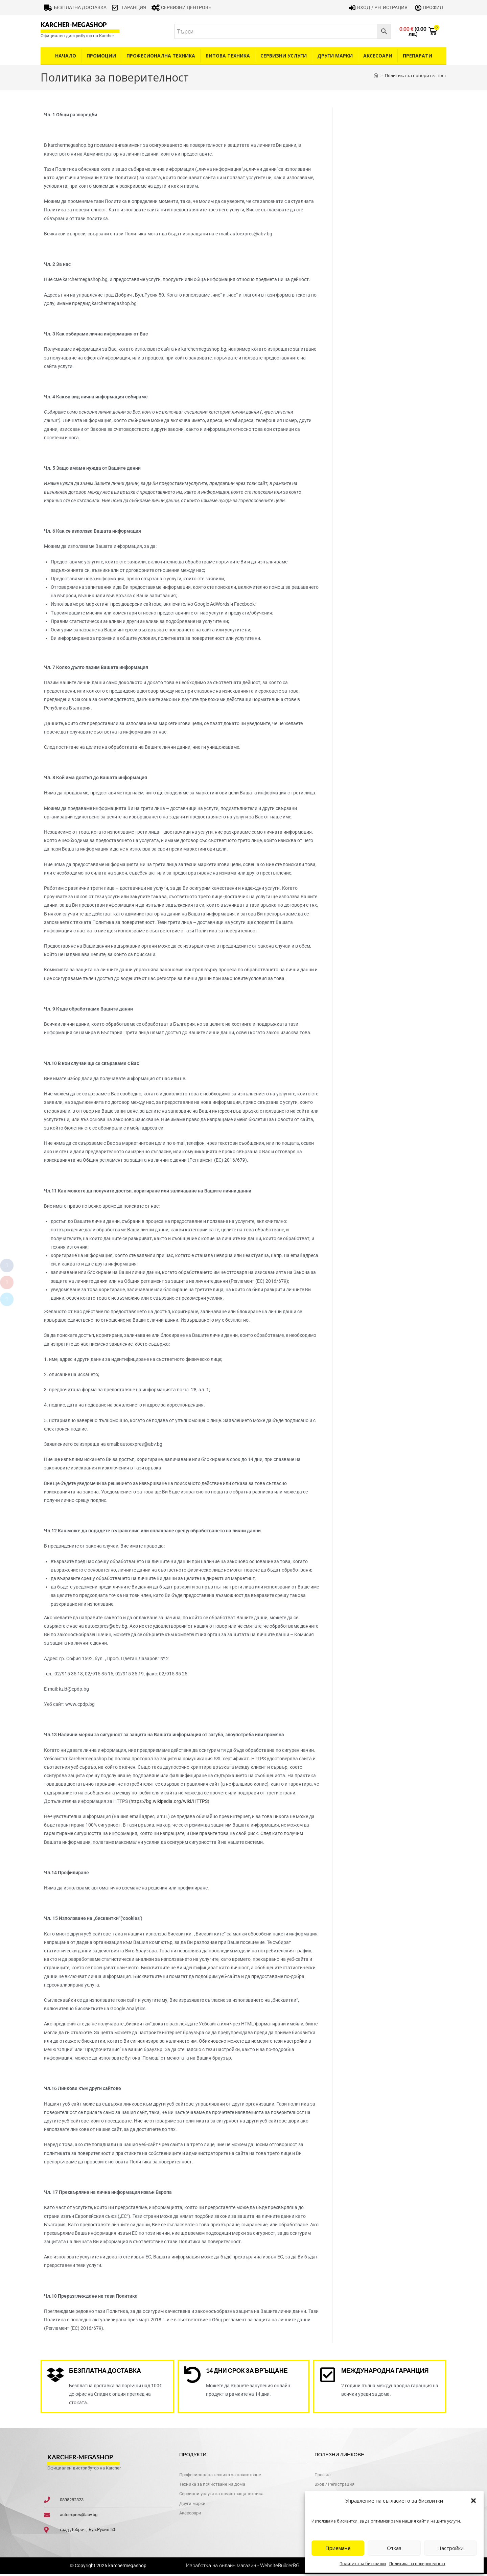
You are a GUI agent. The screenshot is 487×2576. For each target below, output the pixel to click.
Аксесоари (377, 55)
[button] (473, 2500)
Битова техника (228, 55)
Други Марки (335, 55)
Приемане (338, 2548)
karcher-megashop (74, 24)
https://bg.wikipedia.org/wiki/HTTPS (169, 1801)
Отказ (394, 2548)
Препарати (417, 55)
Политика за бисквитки (363, 2564)
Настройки (450, 2548)
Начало (65, 55)
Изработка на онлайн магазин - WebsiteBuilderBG (243, 2568)
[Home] (376, 75)
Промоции (101, 55)
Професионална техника (160, 55)
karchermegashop (126, 2567)
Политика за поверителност (417, 2564)
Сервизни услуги (283, 55)
